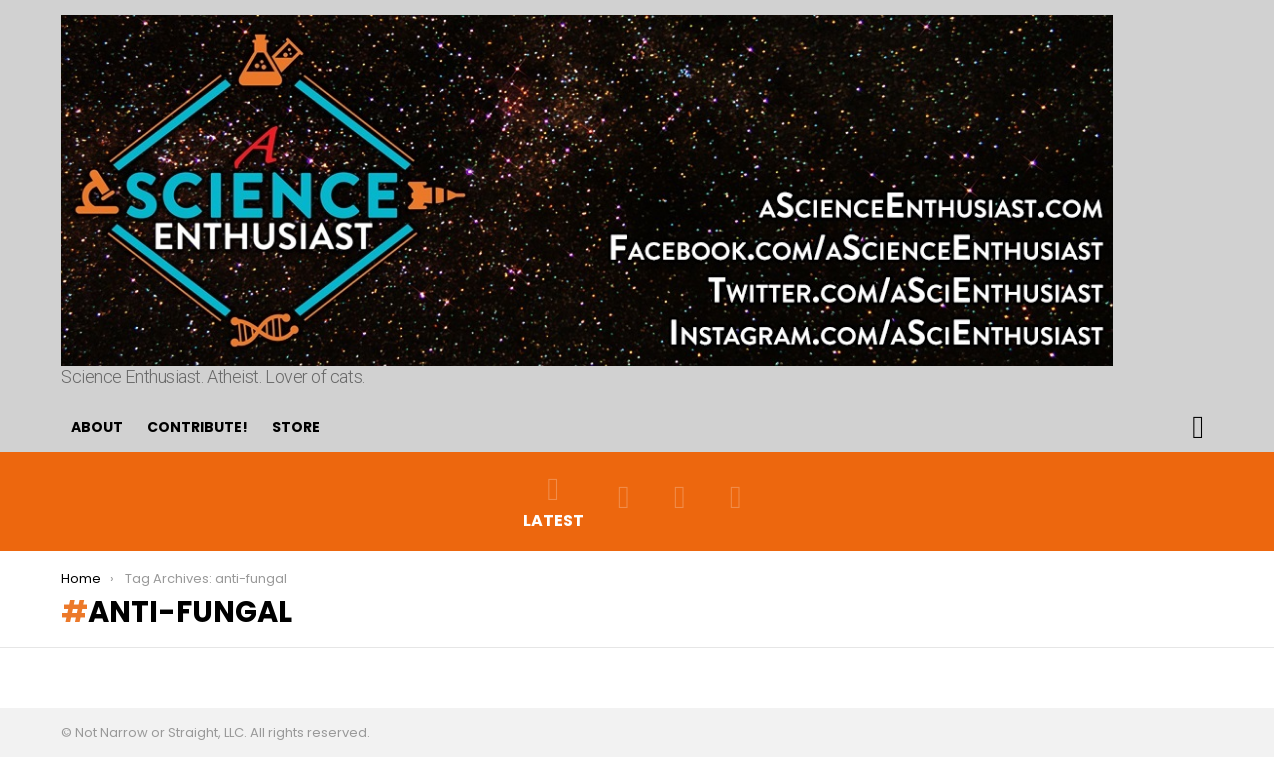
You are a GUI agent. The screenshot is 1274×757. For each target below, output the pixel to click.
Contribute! (197, 427)
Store (296, 427)
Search (1198, 427)
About (97, 427)
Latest (553, 501)
